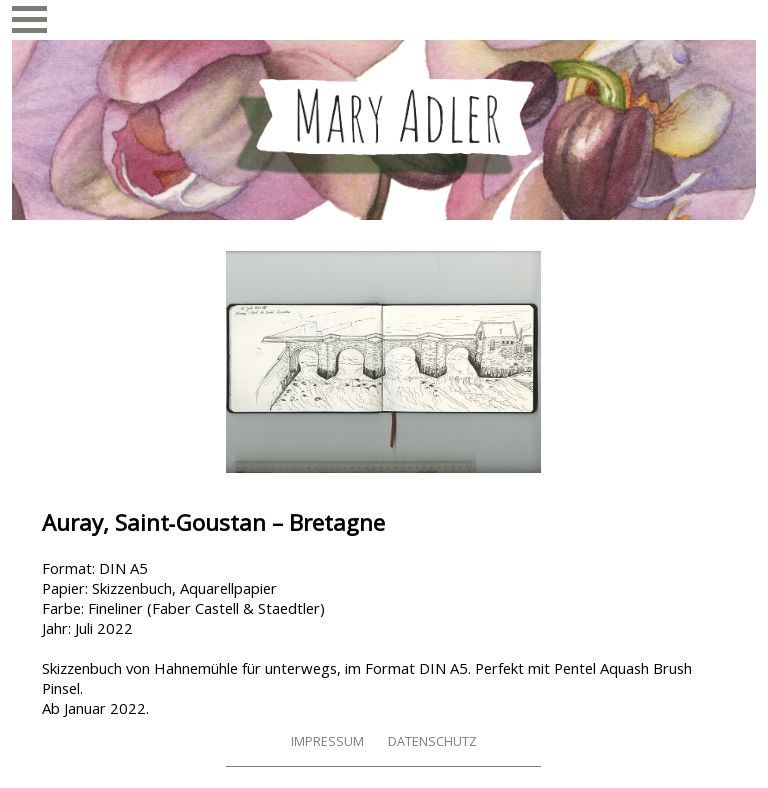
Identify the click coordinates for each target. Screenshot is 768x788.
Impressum (327, 741)
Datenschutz (432, 741)
